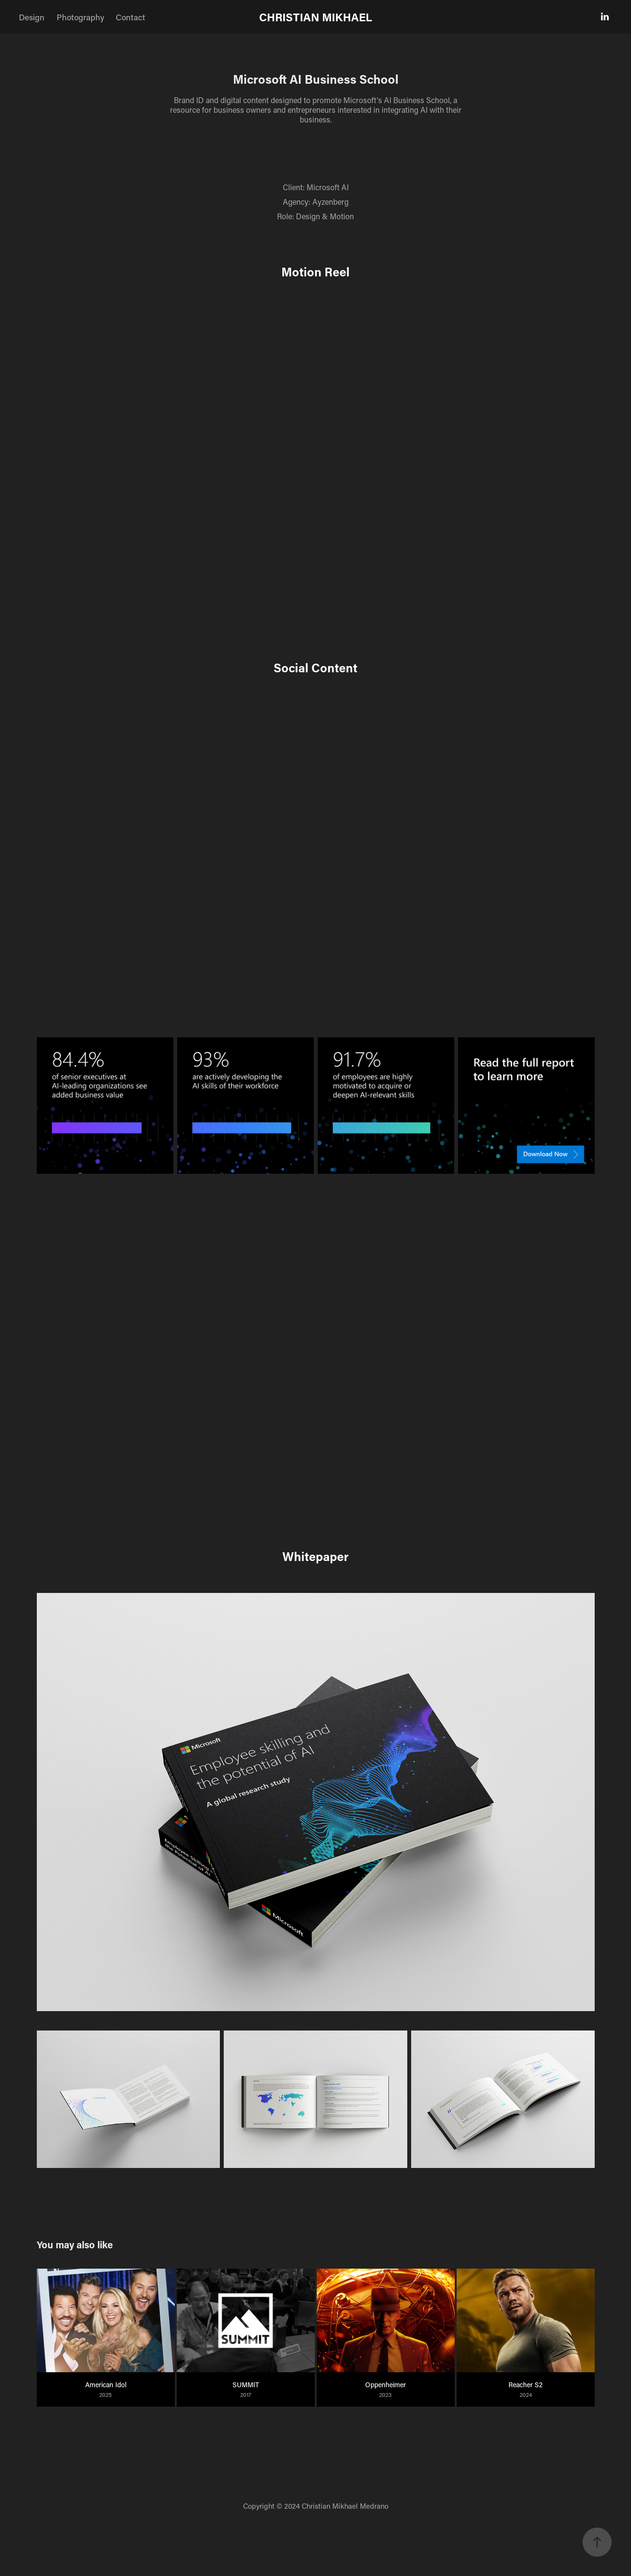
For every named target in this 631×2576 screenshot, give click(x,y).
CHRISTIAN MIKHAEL (315, 17)
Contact (130, 17)
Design (32, 17)
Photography (80, 17)
